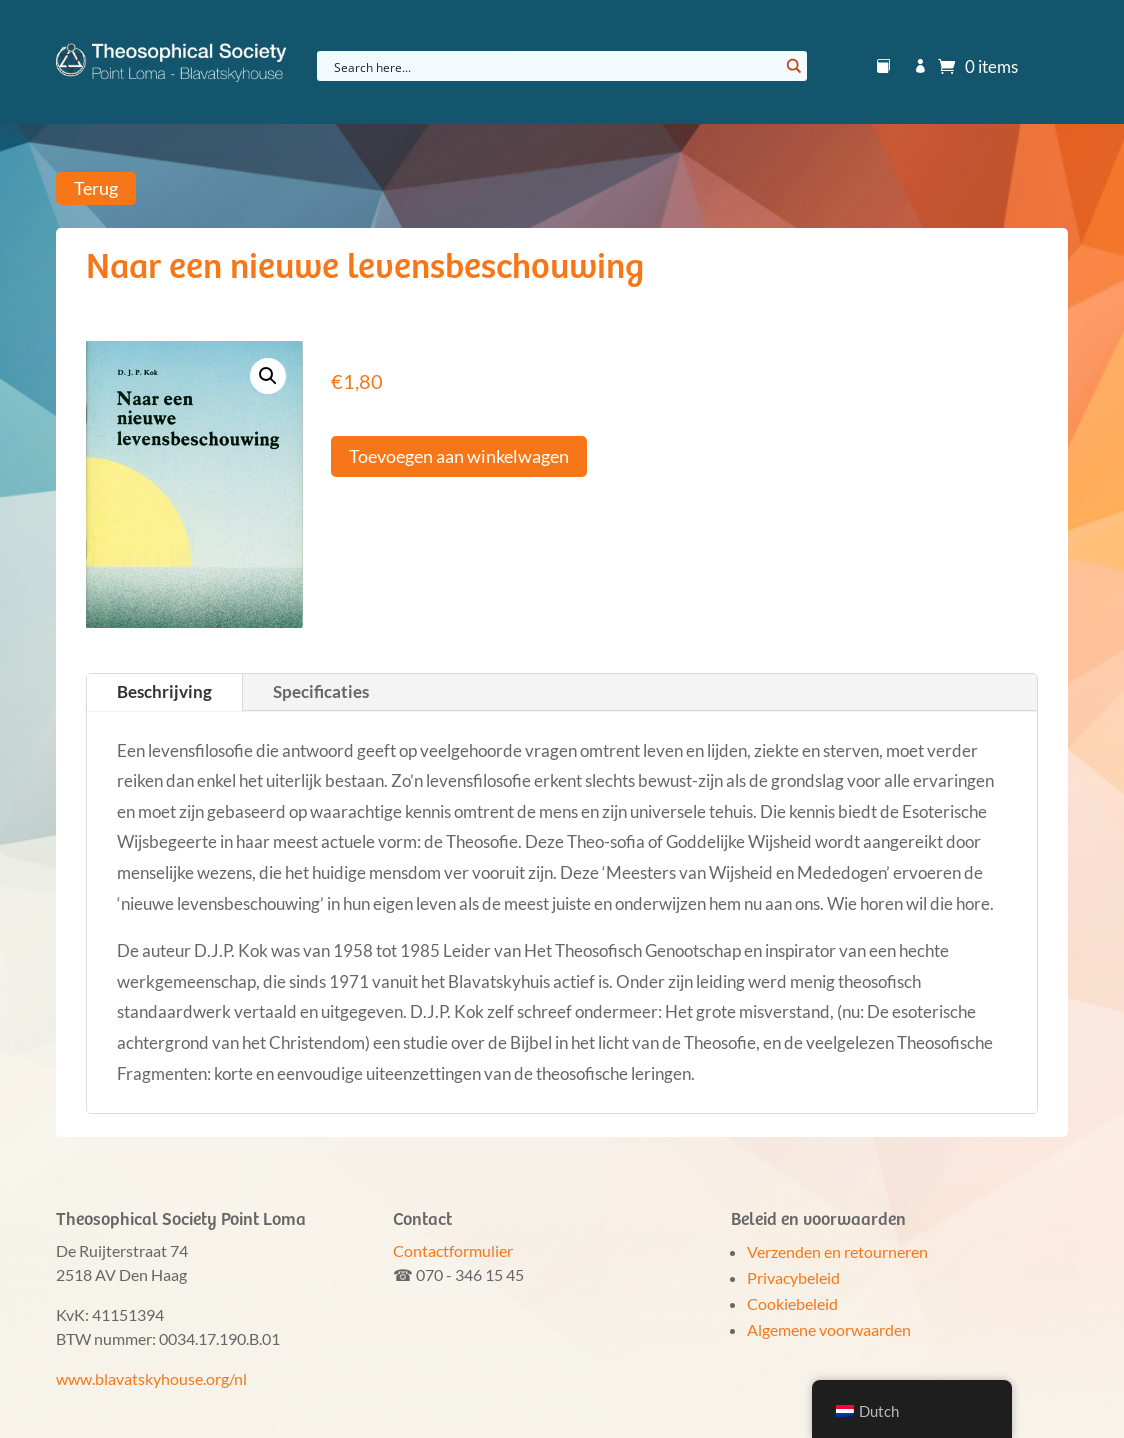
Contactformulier (453, 1250)
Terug (96, 188)
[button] (268, 376)
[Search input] (554, 66)
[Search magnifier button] (792, 66)
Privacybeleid (793, 1277)
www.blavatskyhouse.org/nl (151, 1378)
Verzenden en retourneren (837, 1251)
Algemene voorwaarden (829, 1329)
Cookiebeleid (792, 1303)
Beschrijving (164, 691)
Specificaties (321, 691)
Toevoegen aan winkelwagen (459, 456)
